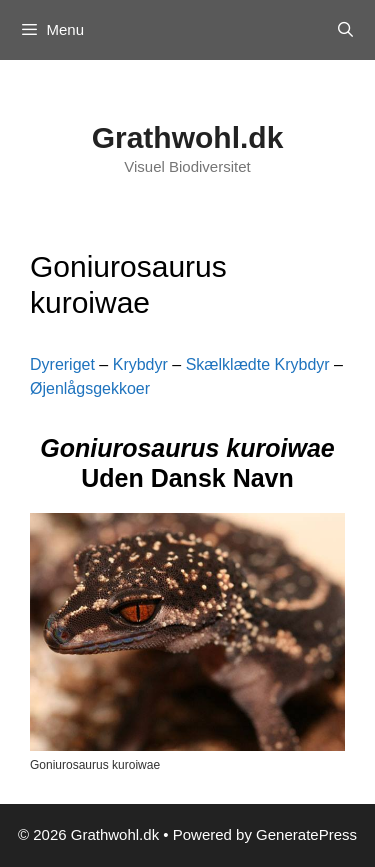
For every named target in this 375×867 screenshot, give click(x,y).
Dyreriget (62, 364)
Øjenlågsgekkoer (90, 388)
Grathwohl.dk (188, 137)
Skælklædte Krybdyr (258, 364)
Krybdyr (140, 364)
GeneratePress (306, 834)
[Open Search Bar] (345, 30)
